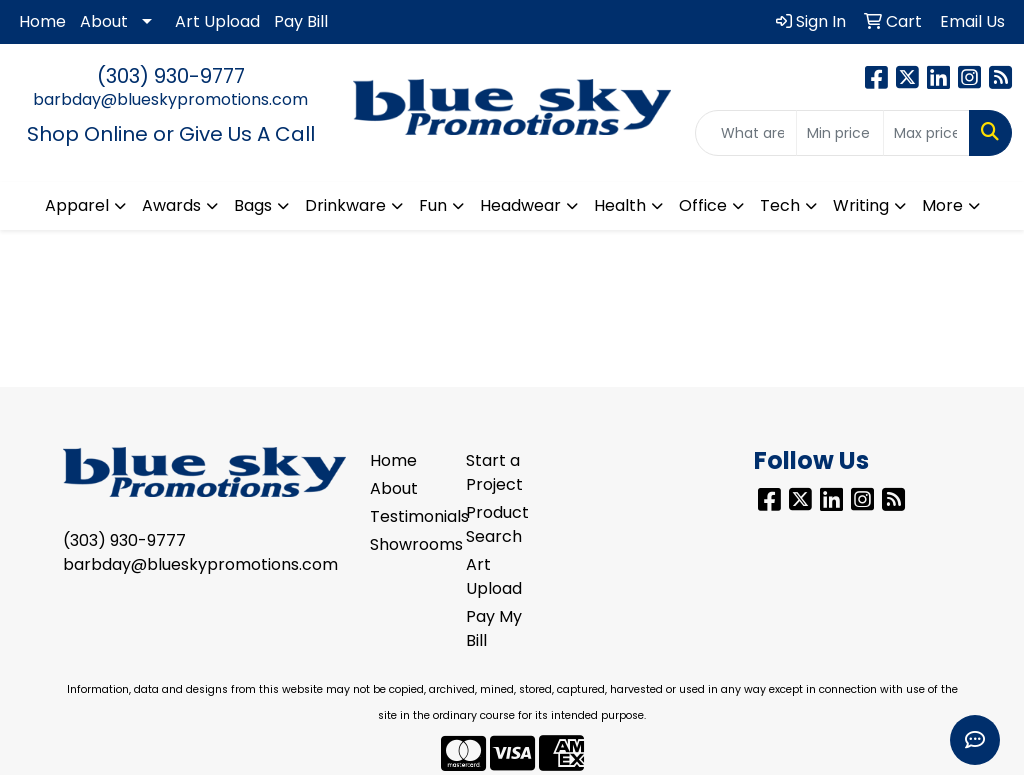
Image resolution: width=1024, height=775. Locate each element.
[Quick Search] (746, 133)
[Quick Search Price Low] (839, 133)
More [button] (942, 205)
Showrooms (406, 544)
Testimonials (406, 516)
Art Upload (217, 21)
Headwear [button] (520, 205)
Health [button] (620, 205)
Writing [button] (861, 205)
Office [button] (703, 205)
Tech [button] (780, 205)
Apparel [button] (77, 205)
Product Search (497, 524)
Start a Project (494, 472)
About (104, 21)
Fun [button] (433, 205)
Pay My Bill (494, 628)
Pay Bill (301, 21)
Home (42, 21)
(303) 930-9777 (171, 76)
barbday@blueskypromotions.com (170, 99)
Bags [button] (253, 205)
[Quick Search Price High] (926, 133)
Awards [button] (171, 205)
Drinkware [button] (345, 205)
